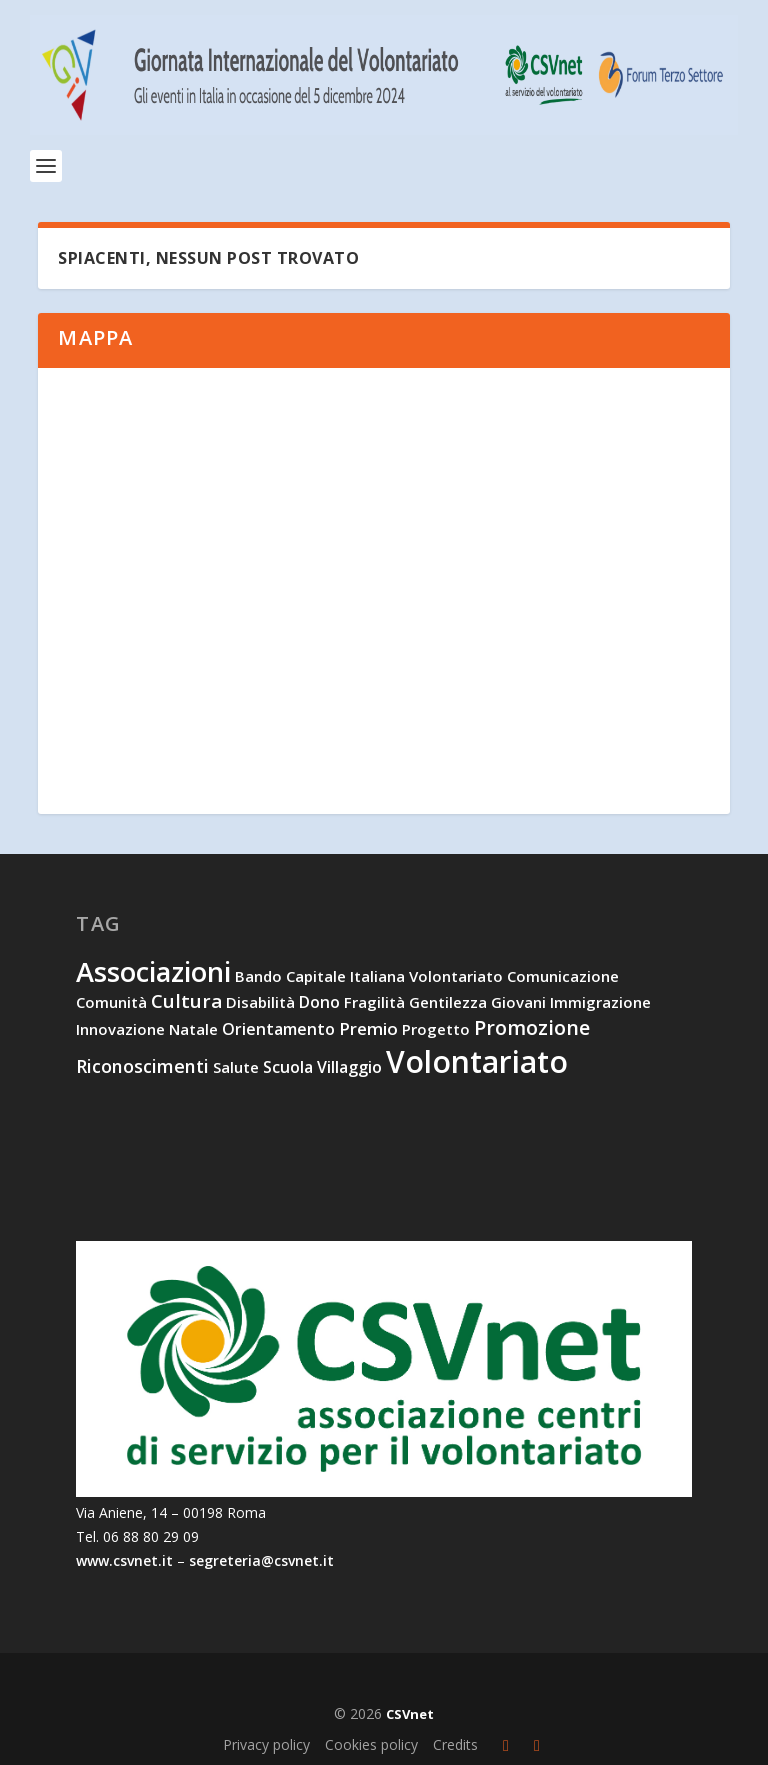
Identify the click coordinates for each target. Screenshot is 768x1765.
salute (236, 1067)
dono (319, 1002)
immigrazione (600, 1002)
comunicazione (563, 976)
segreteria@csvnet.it (261, 1560)
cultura (186, 1000)
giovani (518, 1002)
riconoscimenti (142, 1066)
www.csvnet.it (124, 1560)
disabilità (260, 1002)
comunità (111, 1002)
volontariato (477, 1061)
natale (193, 1029)
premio (368, 1028)
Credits (455, 1744)
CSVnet (410, 1714)
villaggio (349, 1067)
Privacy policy (266, 1744)
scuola (288, 1067)
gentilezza (448, 1002)
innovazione (120, 1029)
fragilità (374, 1002)
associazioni (153, 971)
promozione (532, 1027)
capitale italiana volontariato (394, 976)
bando (258, 976)
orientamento (278, 1029)
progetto (436, 1029)
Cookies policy (371, 1744)
